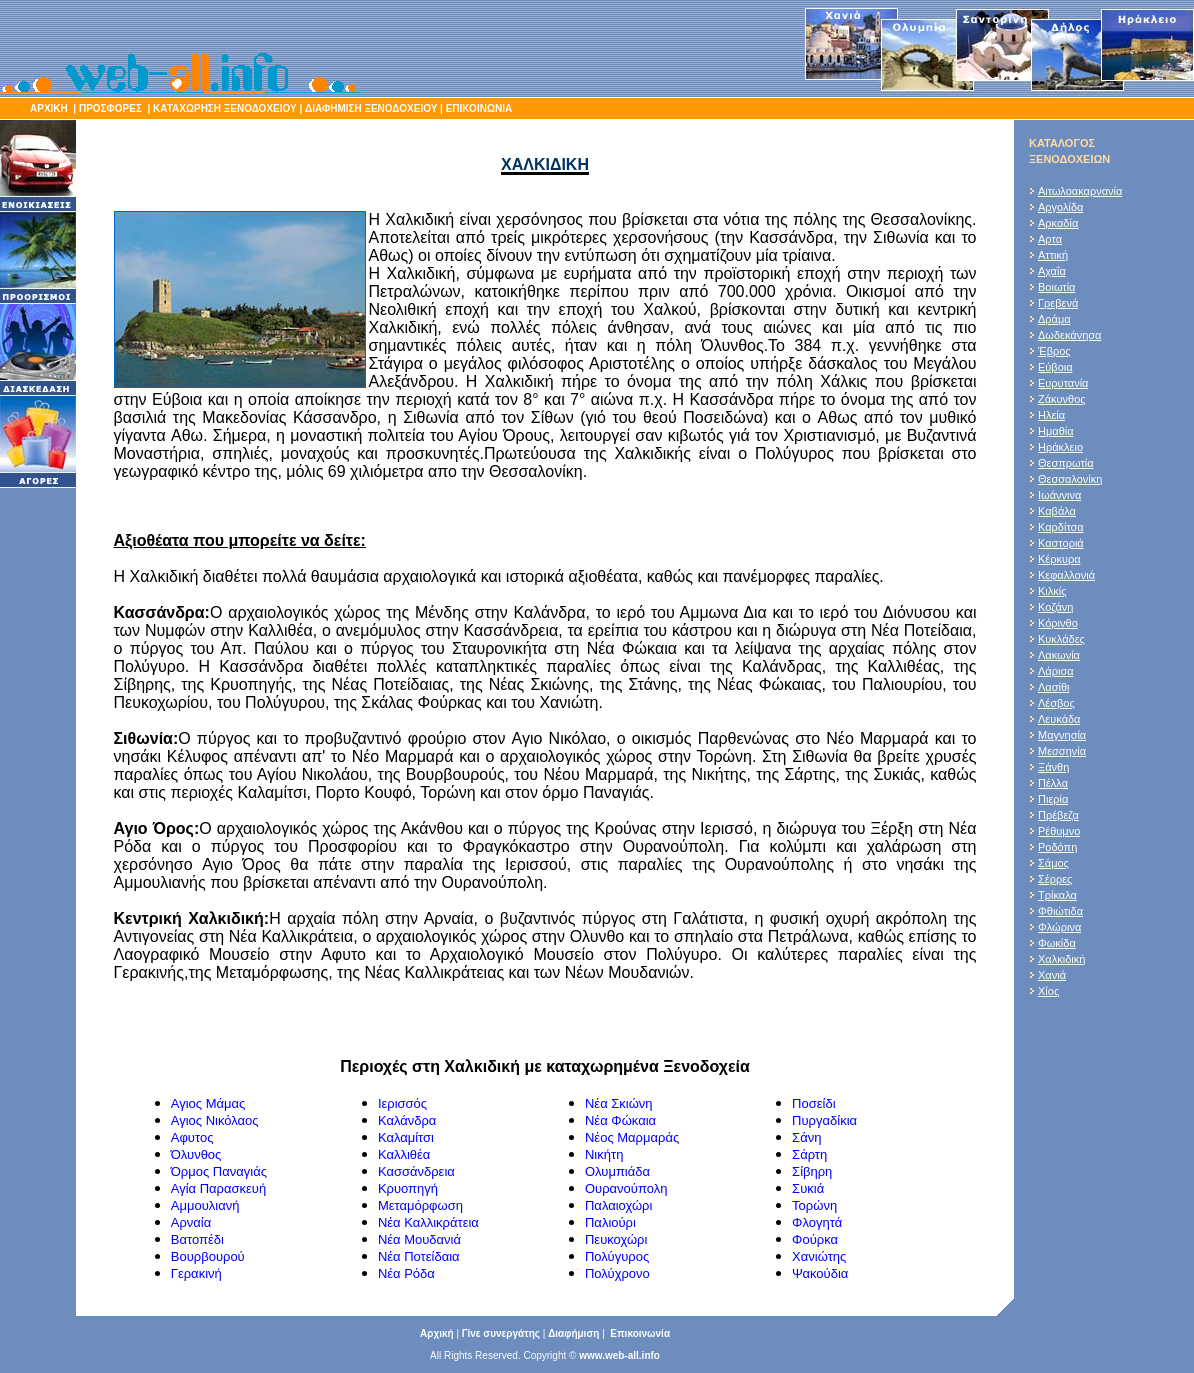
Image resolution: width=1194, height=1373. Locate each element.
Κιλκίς (1052, 591)
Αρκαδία (1058, 223)
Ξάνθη (1053, 767)
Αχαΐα (1052, 271)
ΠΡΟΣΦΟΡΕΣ (110, 108)
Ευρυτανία (1063, 383)
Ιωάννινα (1059, 495)
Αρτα (1050, 239)
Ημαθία (1056, 431)
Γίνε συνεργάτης (501, 1333)
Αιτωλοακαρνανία (1080, 191)
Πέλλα (1053, 783)
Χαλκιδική (1061, 959)
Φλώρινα (1059, 927)
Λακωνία (1059, 655)
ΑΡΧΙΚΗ (49, 108)
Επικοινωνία (640, 1333)
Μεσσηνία (1062, 751)
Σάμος (1053, 863)
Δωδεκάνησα (1069, 335)
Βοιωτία (1056, 287)
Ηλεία (1051, 415)
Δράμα (1054, 319)
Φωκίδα (1057, 943)
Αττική (1053, 255)
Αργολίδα (1060, 207)
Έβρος (1054, 351)
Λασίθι (1054, 687)
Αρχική (437, 1333)
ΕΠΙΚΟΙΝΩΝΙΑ (477, 108)
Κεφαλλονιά (1066, 575)
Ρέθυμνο (1059, 831)
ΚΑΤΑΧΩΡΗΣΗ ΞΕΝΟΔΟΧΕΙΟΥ (225, 108)
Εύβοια (1055, 367)
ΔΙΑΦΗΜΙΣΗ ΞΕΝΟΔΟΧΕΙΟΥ (371, 108)
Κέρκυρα (1059, 559)
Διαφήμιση (573, 1333)
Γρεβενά (1058, 303)
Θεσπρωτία (1066, 463)
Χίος (1048, 991)
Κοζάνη (1055, 607)
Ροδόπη (1057, 847)
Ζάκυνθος (1062, 399)
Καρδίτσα (1061, 527)
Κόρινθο (1058, 623)
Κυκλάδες (1061, 639)
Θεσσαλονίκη (1070, 479)
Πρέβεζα (1058, 815)
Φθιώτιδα (1060, 911)
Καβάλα (1057, 511)
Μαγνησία (1062, 735)
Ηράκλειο (1060, 447)
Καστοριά (1061, 543)
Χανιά (1052, 975)
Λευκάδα (1059, 719)
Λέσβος (1056, 703)
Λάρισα (1056, 671)
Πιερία (1053, 799)
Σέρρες (1055, 879)
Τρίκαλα (1057, 895)
